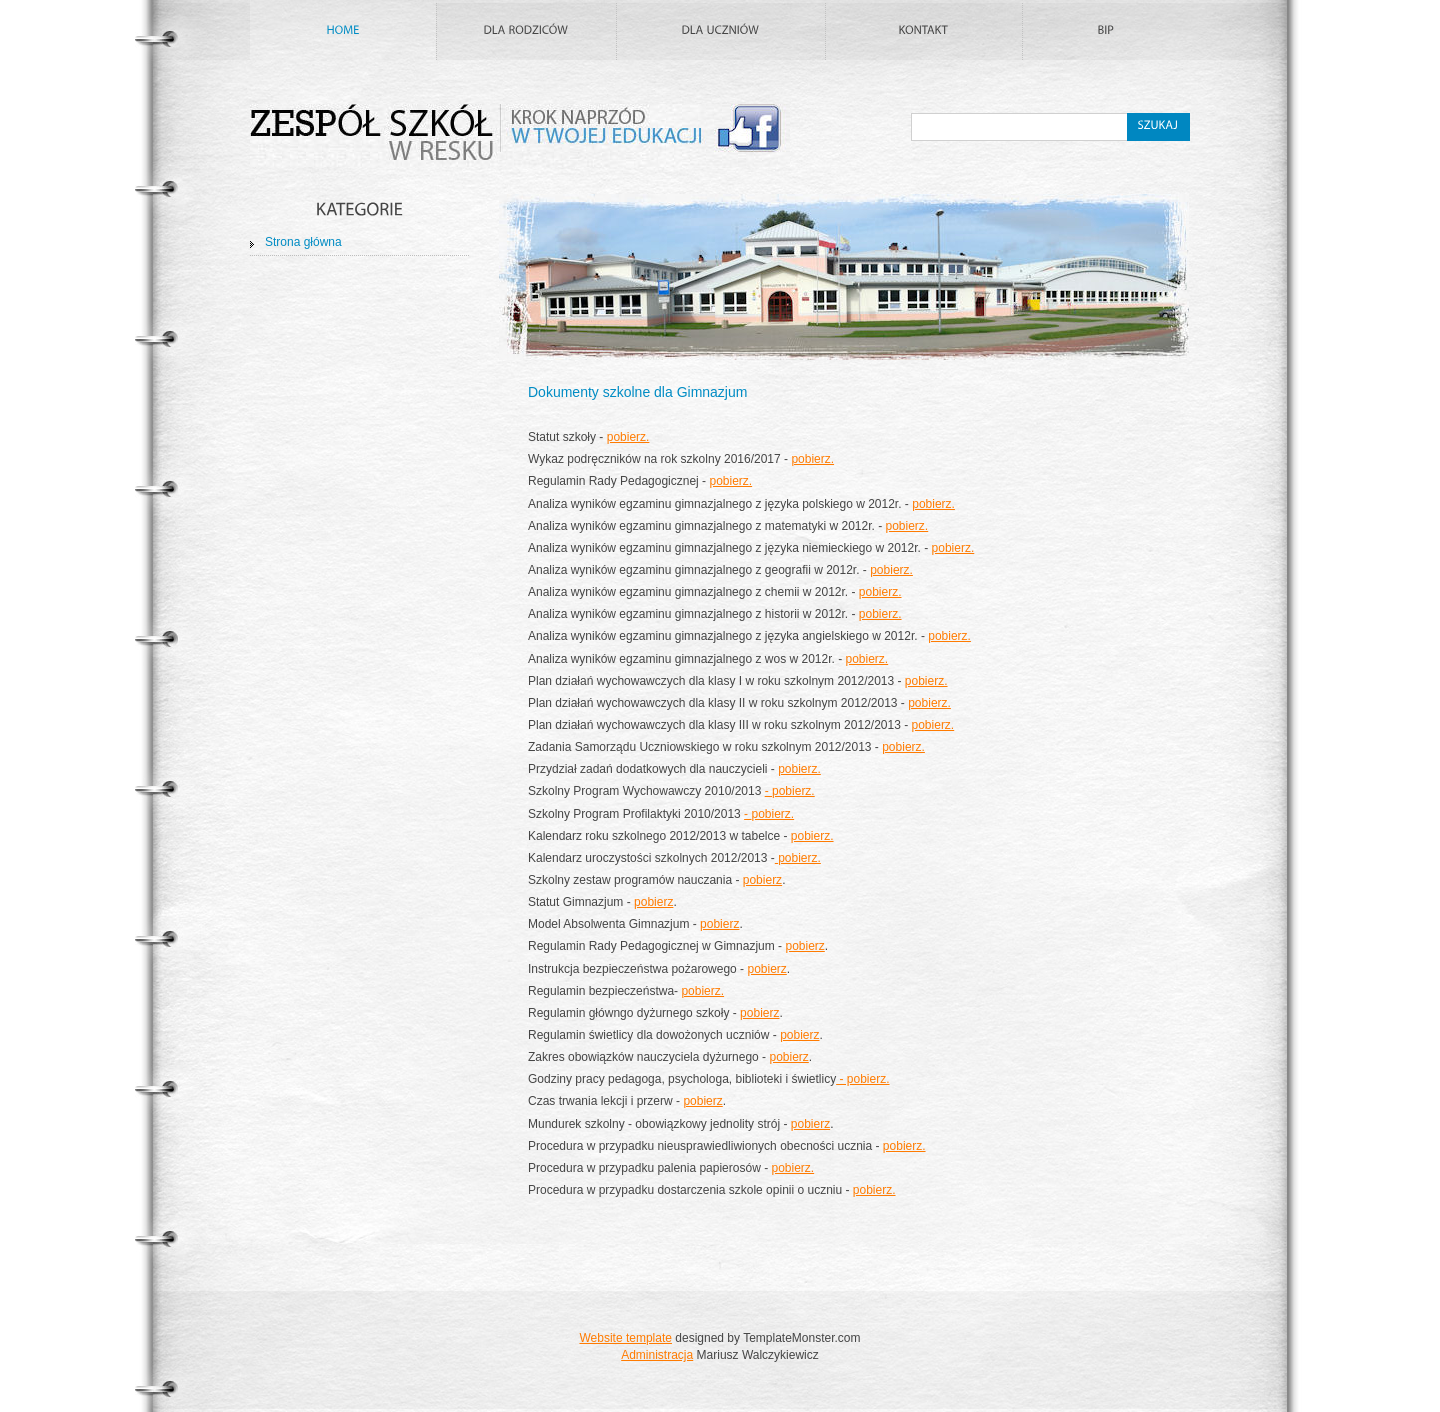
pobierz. (628, 437)
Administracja (657, 1355)
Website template (625, 1338)
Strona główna (303, 242)
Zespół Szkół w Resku (520, 135)
